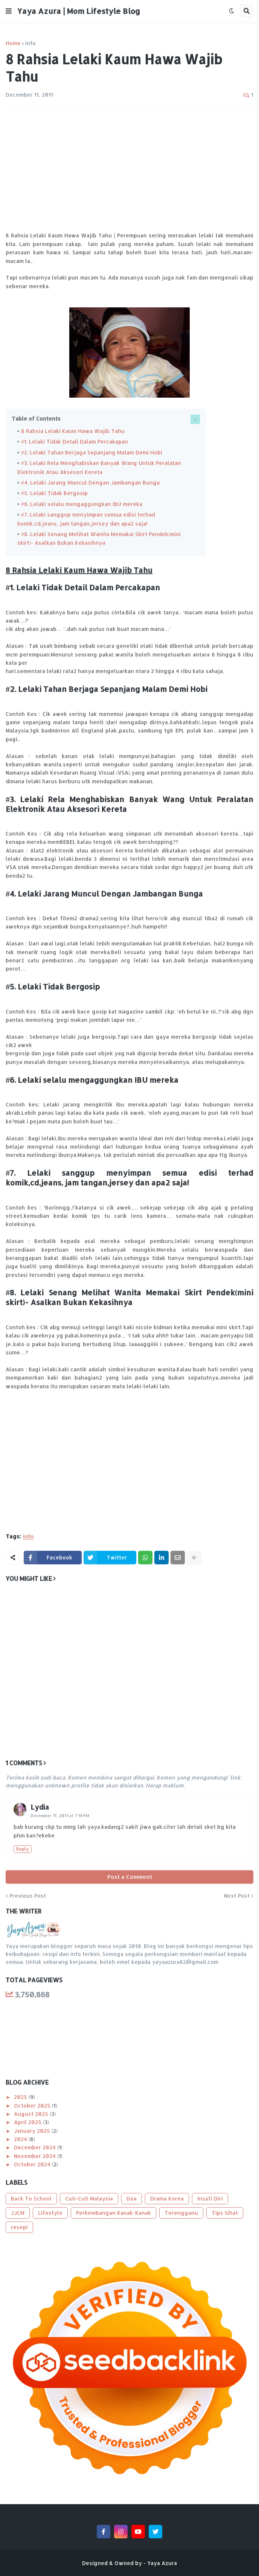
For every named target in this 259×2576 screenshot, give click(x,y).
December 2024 (35, 2143)
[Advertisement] (129, 169)
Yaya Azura (162, 2558)
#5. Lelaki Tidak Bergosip (54, 490)
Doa (131, 2194)
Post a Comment (129, 1872)
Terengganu (181, 2208)
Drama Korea (167, 2194)
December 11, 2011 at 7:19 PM (59, 1811)
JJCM (17, 2208)
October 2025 (33, 2101)
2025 (21, 2092)
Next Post (237, 1891)
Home (13, 43)
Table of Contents (36, 418)
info (30, 43)
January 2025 (33, 2126)
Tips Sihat (225, 2208)
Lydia (39, 1802)
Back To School (31, 2194)
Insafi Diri (210, 2194)
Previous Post (27, 1891)
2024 (21, 2134)
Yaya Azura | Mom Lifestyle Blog (78, 11)
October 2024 (33, 2160)
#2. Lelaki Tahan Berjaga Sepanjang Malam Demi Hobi (91, 451)
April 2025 (28, 2117)
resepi (19, 2222)
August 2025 (32, 2109)
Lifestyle (50, 2208)
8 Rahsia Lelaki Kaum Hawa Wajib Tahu (73, 430)
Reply (22, 1844)
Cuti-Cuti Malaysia (89, 2194)
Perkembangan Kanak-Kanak (113, 2208)
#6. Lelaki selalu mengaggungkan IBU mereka (81, 501)
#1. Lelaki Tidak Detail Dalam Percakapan (74, 441)
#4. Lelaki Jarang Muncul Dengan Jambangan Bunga (90, 480)
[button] (8, 11)
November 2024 (35, 2151)
